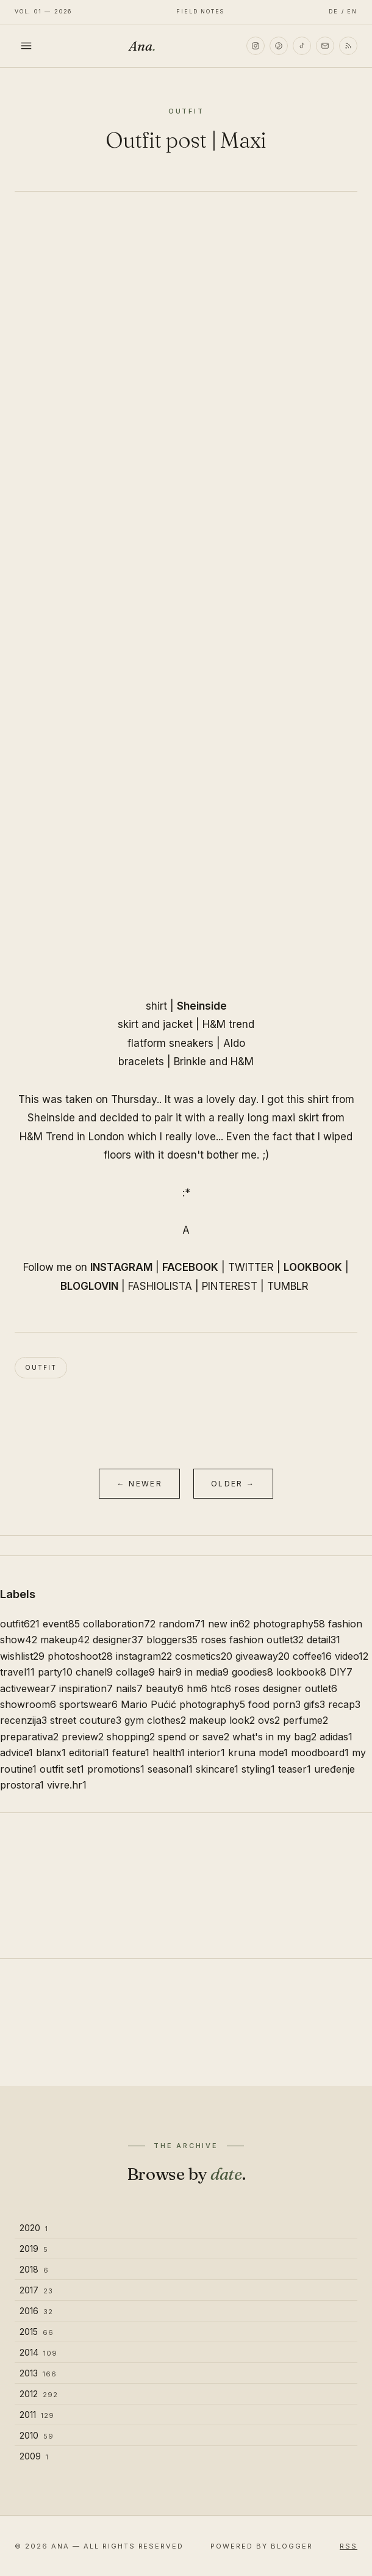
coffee (312, 1656)
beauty (165, 1688)
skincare (217, 1769)
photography (289, 1624)
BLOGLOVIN (89, 1286)
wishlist (22, 1656)
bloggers (172, 1640)
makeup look (222, 1720)
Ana (142, 45)
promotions (116, 1769)
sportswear (88, 1704)
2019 (34, 2248)
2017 (36, 2290)
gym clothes (155, 1720)
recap (344, 1704)
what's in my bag (274, 1737)
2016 (36, 2311)
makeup (65, 1640)
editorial (89, 1752)
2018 (34, 2269)
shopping (131, 1737)
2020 (34, 2228)
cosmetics (203, 1656)
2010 (37, 2435)
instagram (144, 1656)
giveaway (262, 1656)
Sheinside (202, 1006)
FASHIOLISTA (160, 1286)
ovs (269, 1720)
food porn (274, 1704)
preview (83, 1737)
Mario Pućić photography (183, 1704)
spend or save (193, 1737)
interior (206, 1752)
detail (323, 1640)
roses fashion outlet (252, 1640)
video (351, 1656)
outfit (41, 1367)
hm (197, 1688)
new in (229, 1624)
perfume (305, 1720)
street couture (85, 1720)
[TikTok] (302, 46)
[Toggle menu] (26, 45)
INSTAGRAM (121, 1267)
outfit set (62, 1769)
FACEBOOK (190, 1267)
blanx (51, 1752)
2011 (37, 2414)
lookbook (301, 1672)
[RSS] (348, 46)
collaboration (119, 1624)
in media (207, 1672)
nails (129, 1688)
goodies (252, 1672)
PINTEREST (229, 1286)
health (168, 1752)
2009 (34, 2456)
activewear (28, 1688)
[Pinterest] (279, 46)
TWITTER (251, 1267)
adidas (336, 1737)
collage (135, 1672)
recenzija (23, 1720)
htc (220, 1688)
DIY (340, 1672)
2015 (37, 2331)
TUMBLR (288, 1286)
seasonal (170, 1769)
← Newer (139, 1483)
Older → (233, 1483)
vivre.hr (67, 1785)
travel (17, 1672)
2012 (39, 2394)
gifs (314, 1704)
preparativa (29, 1737)
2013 (38, 2373)
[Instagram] (255, 46)
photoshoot (80, 1656)
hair (170, 1672)
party (55, 1672)
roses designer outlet (285, 1688)
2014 (38, 2352)
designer (118, 1640)
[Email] (325, 46)
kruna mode (258, 1752)
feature (130, 1752)
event (61, 1624)
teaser (294, 1769)
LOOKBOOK (313, 1267)
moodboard (320, 1752)
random (182, 1624)
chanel (94, 1672)
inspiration (86, 1688)
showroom (28, 1704)
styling (258, 1769)
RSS (348, 2546)
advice (16, 1752)
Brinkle (190, 1061)
